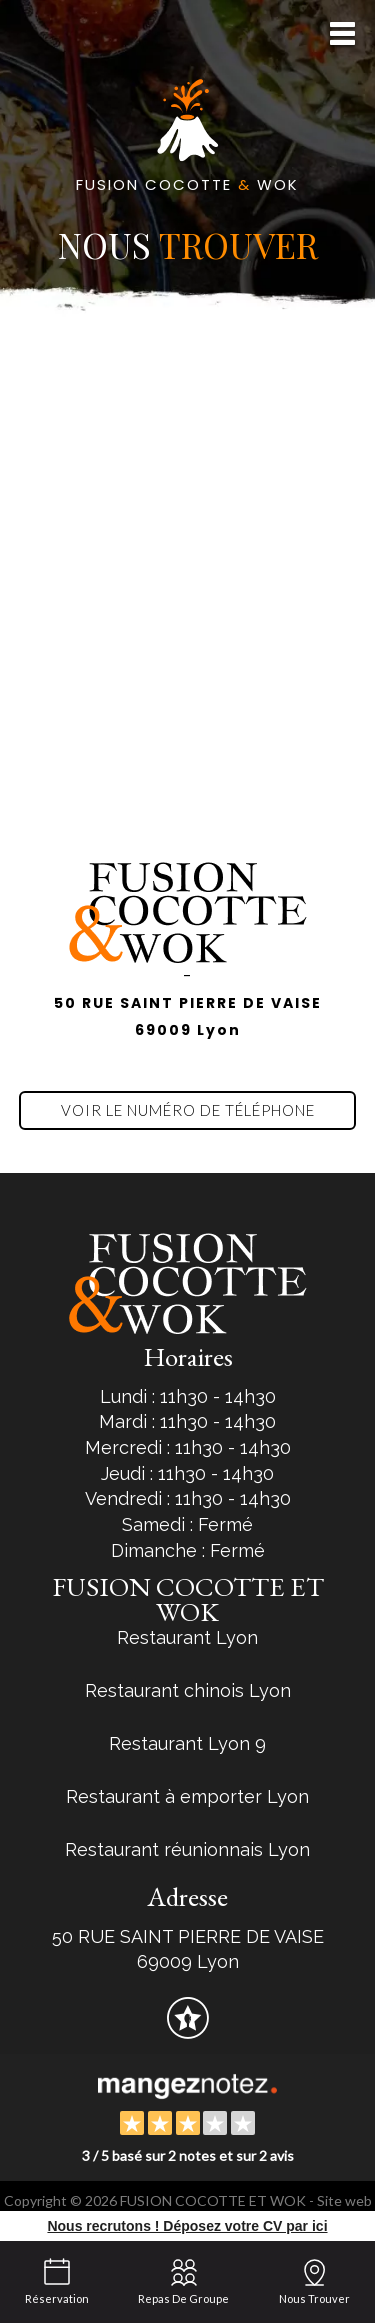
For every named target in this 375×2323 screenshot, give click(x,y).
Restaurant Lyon (187, 1637)
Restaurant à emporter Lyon (187, 1796)
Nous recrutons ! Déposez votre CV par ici (187, 2226)
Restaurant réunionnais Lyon (187, 1849)
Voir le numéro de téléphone (188, 1110)
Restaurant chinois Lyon (188, 1690)
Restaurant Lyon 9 (187, 1743)
